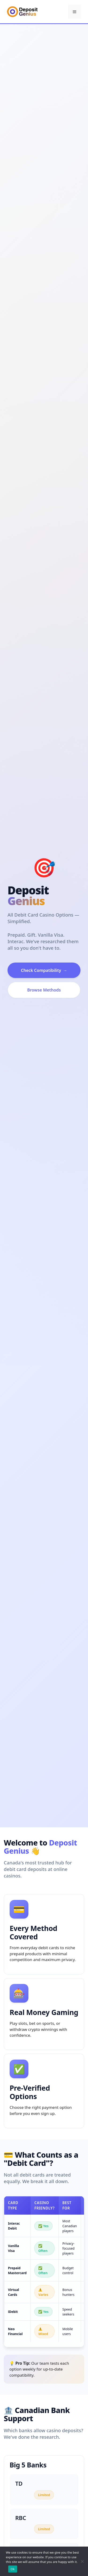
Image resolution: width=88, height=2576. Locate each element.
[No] (82, 2561)
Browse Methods (44, 990)
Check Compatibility (44, 970)
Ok (13, 2569)
